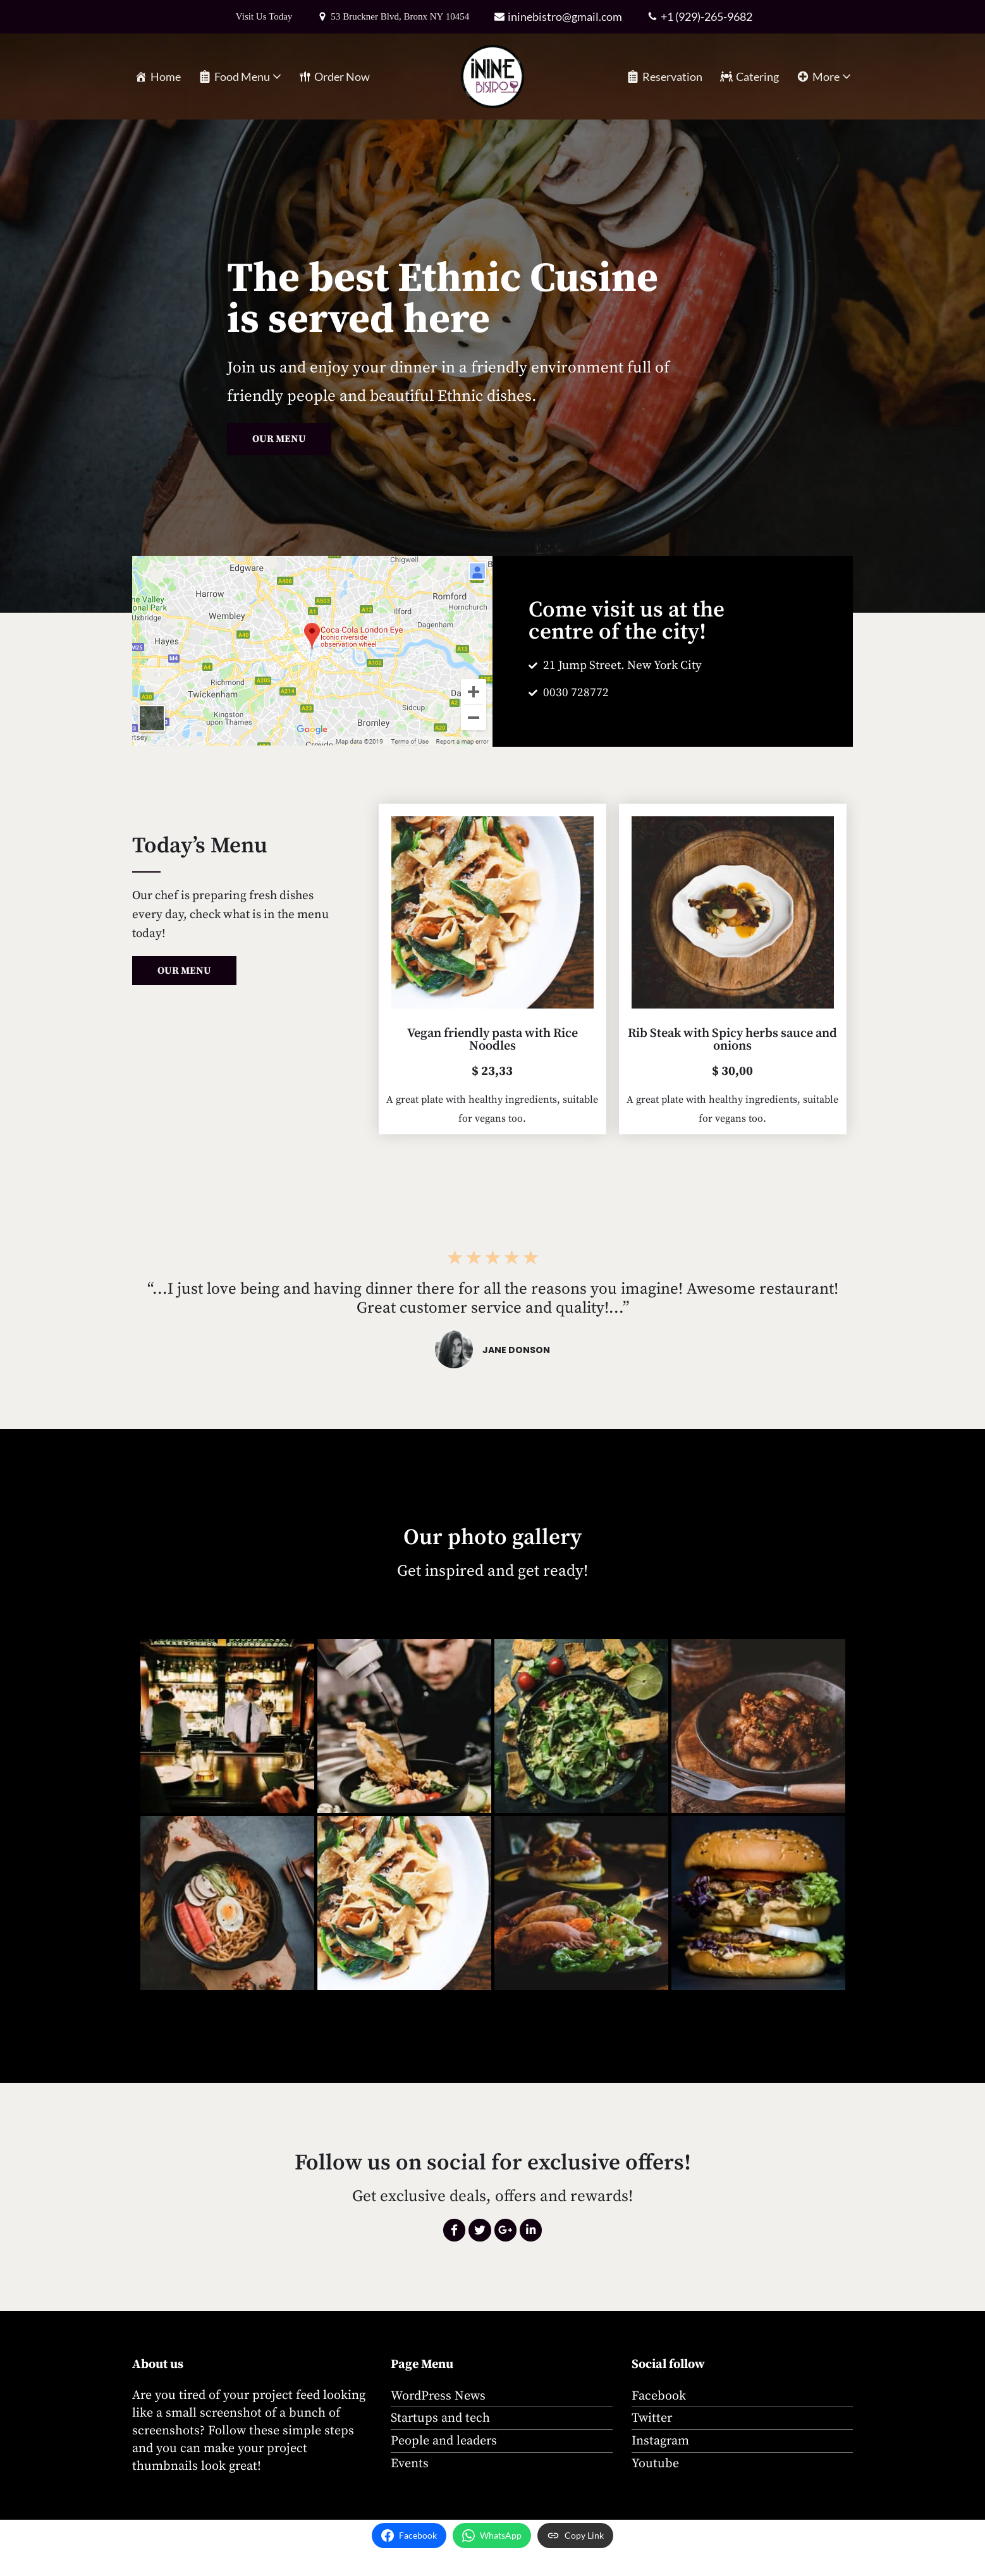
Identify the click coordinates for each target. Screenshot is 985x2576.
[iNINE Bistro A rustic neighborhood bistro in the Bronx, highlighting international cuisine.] (492, 76)
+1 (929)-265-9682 (708, 16)
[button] (277, 76)
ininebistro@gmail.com (567, 16)
